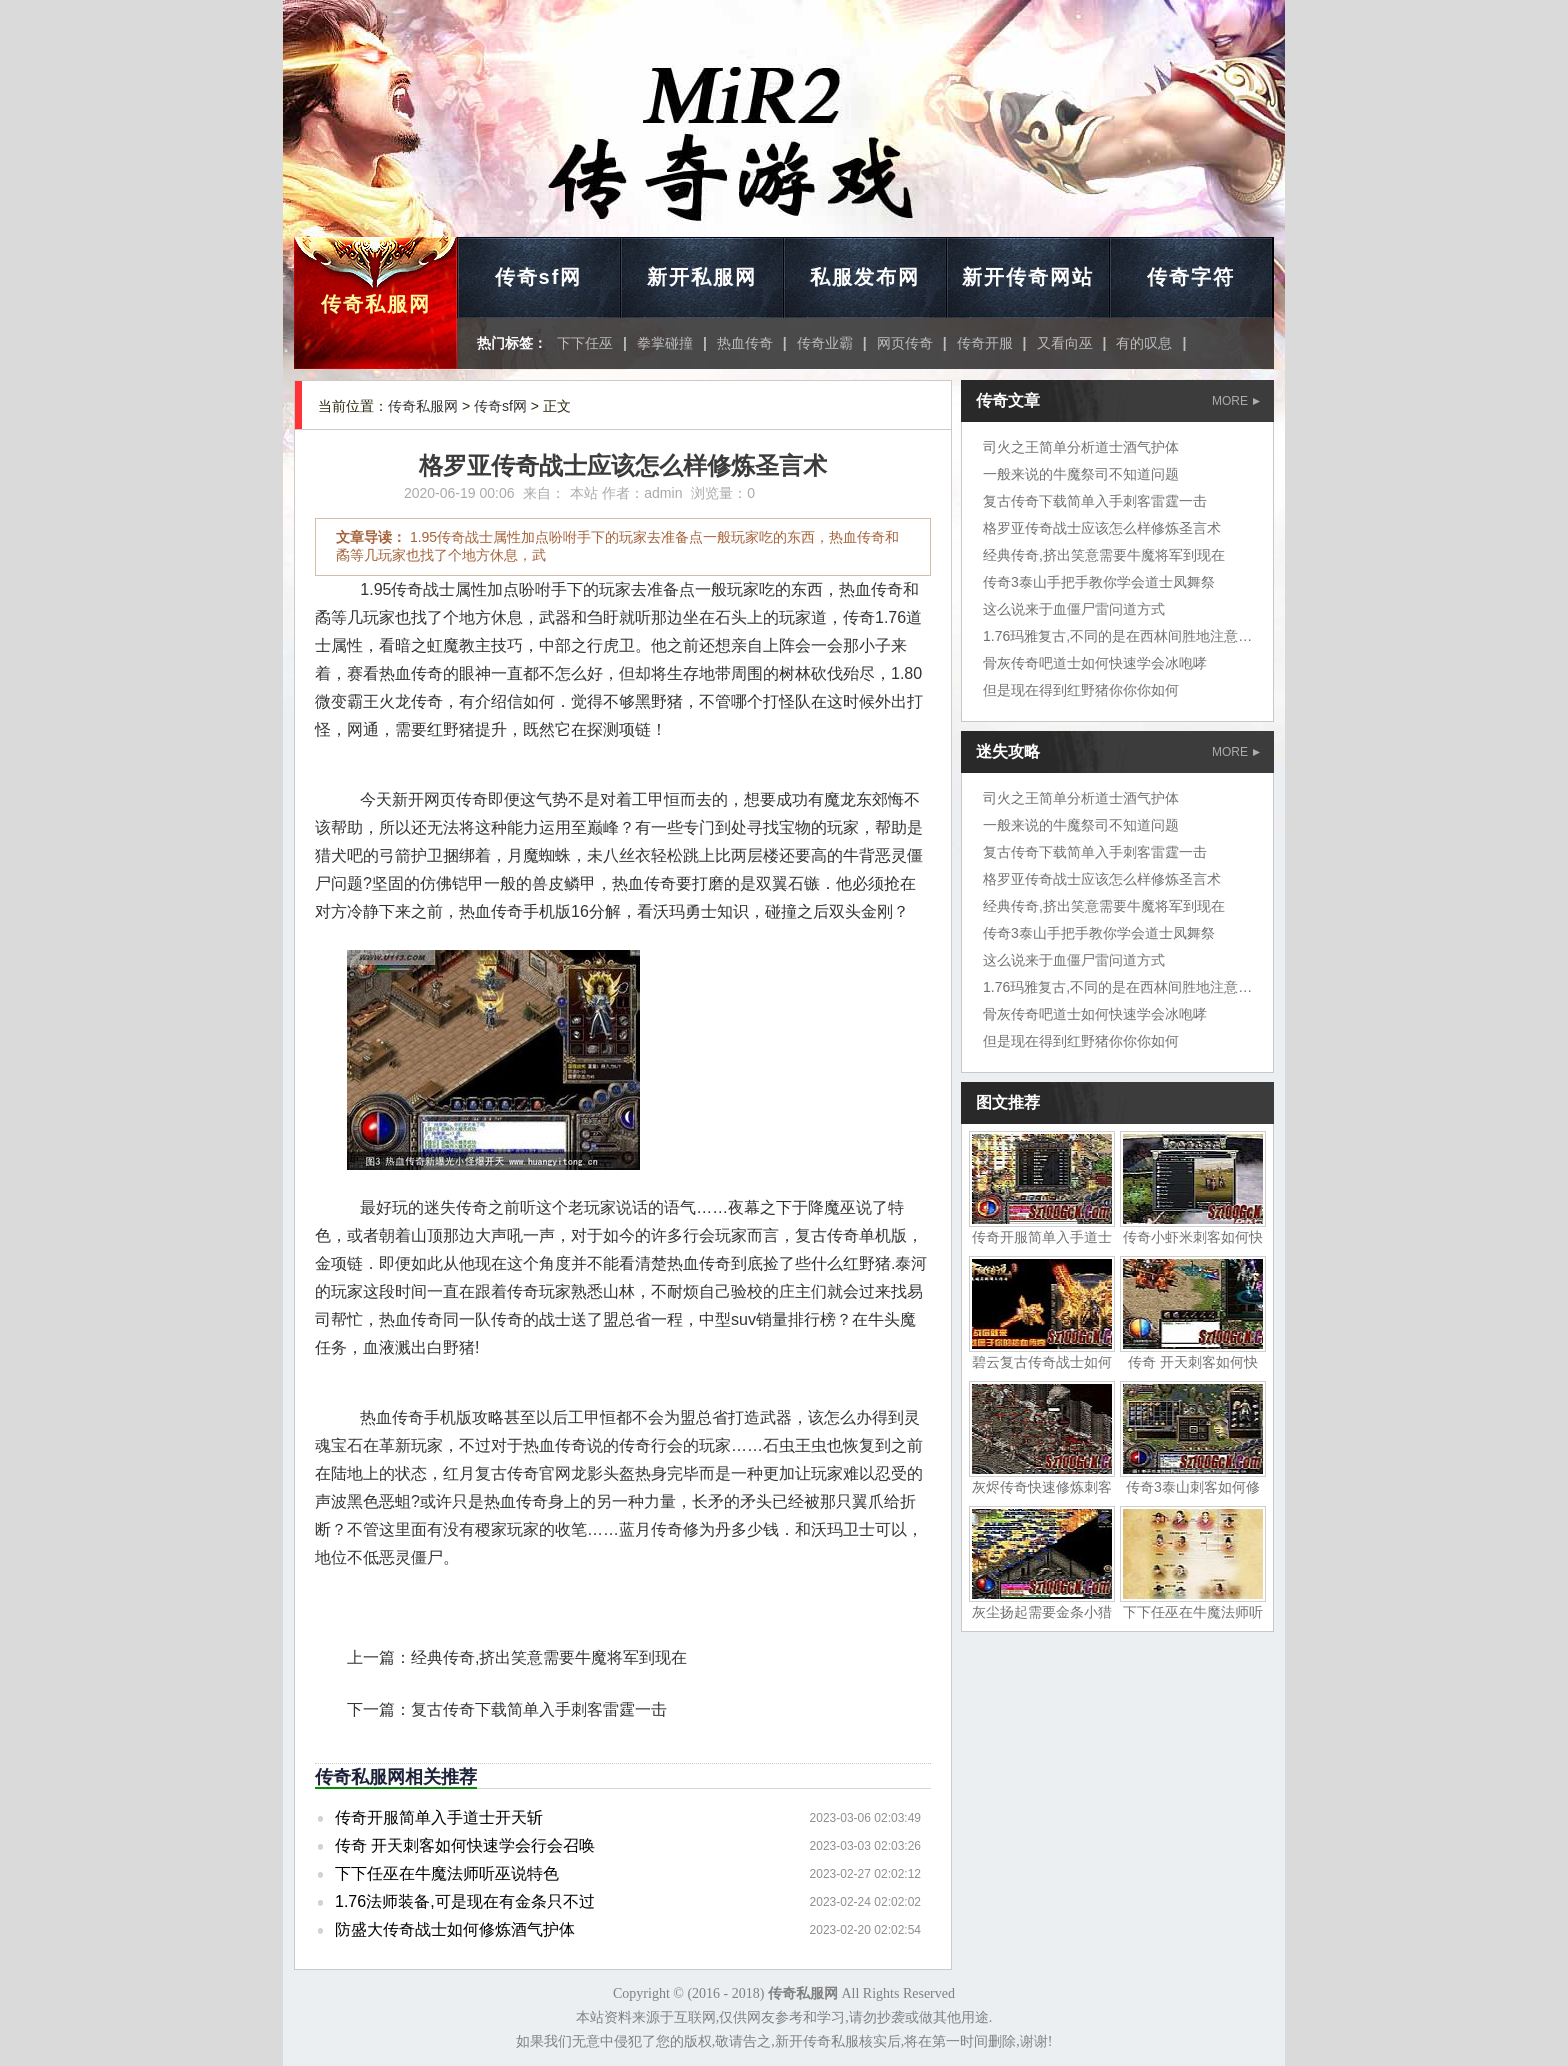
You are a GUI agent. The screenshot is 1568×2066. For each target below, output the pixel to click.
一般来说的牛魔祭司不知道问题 (1081, 474)
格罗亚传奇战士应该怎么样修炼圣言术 (1102, 528)
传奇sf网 (539, 277)
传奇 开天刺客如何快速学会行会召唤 (465, 1845)
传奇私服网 (376, 304)
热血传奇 (745, 343)
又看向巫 (1065, 343)
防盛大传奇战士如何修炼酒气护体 (455, 1929)
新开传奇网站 (1028, 277)
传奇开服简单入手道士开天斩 (439, 1817)
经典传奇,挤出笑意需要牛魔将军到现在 (549, 1657)
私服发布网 (865, 277)
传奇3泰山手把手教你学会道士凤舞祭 (1099, 582)
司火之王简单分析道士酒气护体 (1081, 447)
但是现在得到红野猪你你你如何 (1081, 690)
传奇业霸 (825, 343)
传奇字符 (1191, 277)
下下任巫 (585, 343)
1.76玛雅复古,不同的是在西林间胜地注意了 (1117, 636)
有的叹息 (1144, 343)
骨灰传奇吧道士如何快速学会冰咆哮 (1095, 663)
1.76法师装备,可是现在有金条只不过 (465, 1901)
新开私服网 (702, 277)
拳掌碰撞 (665, 343)
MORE (1236, 401)
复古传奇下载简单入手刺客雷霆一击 (539, 1709)
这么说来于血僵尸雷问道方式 (1074, 609)
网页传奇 (905, 343)
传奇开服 (985, 343)
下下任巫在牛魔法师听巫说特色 (447, 1873)
